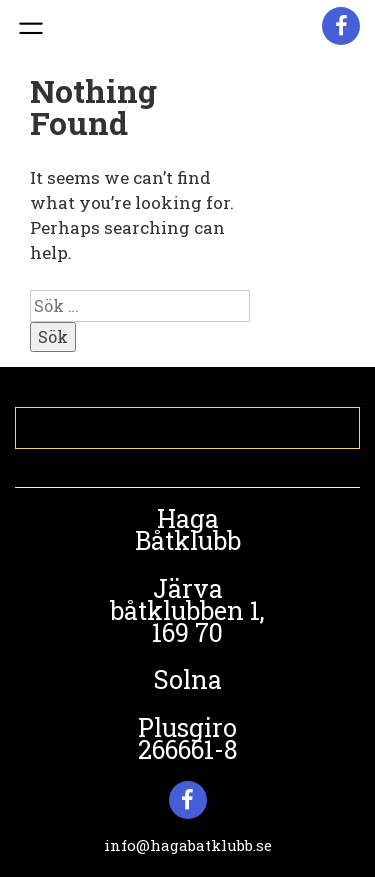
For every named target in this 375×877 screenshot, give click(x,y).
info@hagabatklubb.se (188, 845)
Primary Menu (29, 29)
